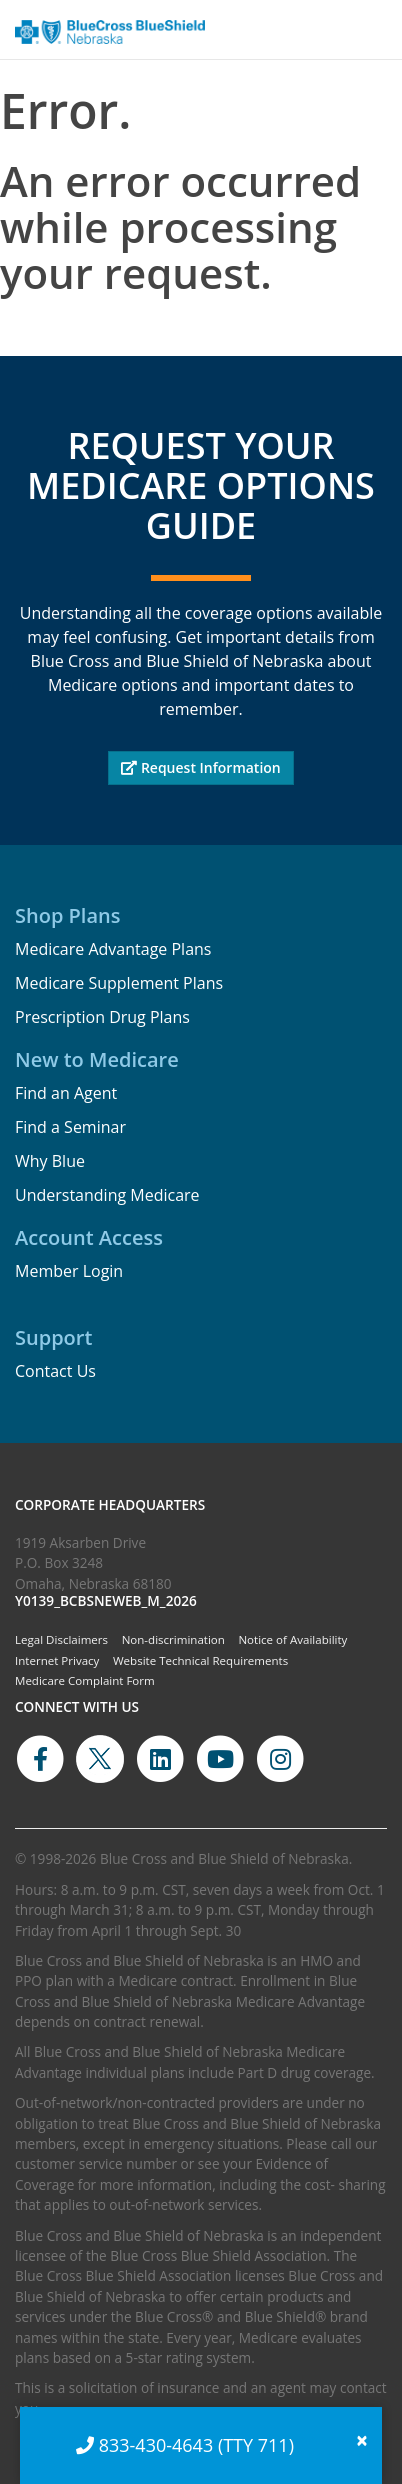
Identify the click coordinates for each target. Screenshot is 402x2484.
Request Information (201, 767)
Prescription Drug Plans (102, 1017)
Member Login (69, 1271)
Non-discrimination (173, 1639)
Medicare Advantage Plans (113, 949)
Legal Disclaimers (61, 1639)
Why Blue (50, 1161)
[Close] (362, 2440)
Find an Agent (66, 1093)
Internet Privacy (57, 1660)
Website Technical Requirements (200, 1660)
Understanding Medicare (107, 1195)
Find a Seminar (70, 1127)
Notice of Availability (292, 1639)
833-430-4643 (156, 2445)
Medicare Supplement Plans (119, 983)
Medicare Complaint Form (85, 1680)
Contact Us (55, 1371)
